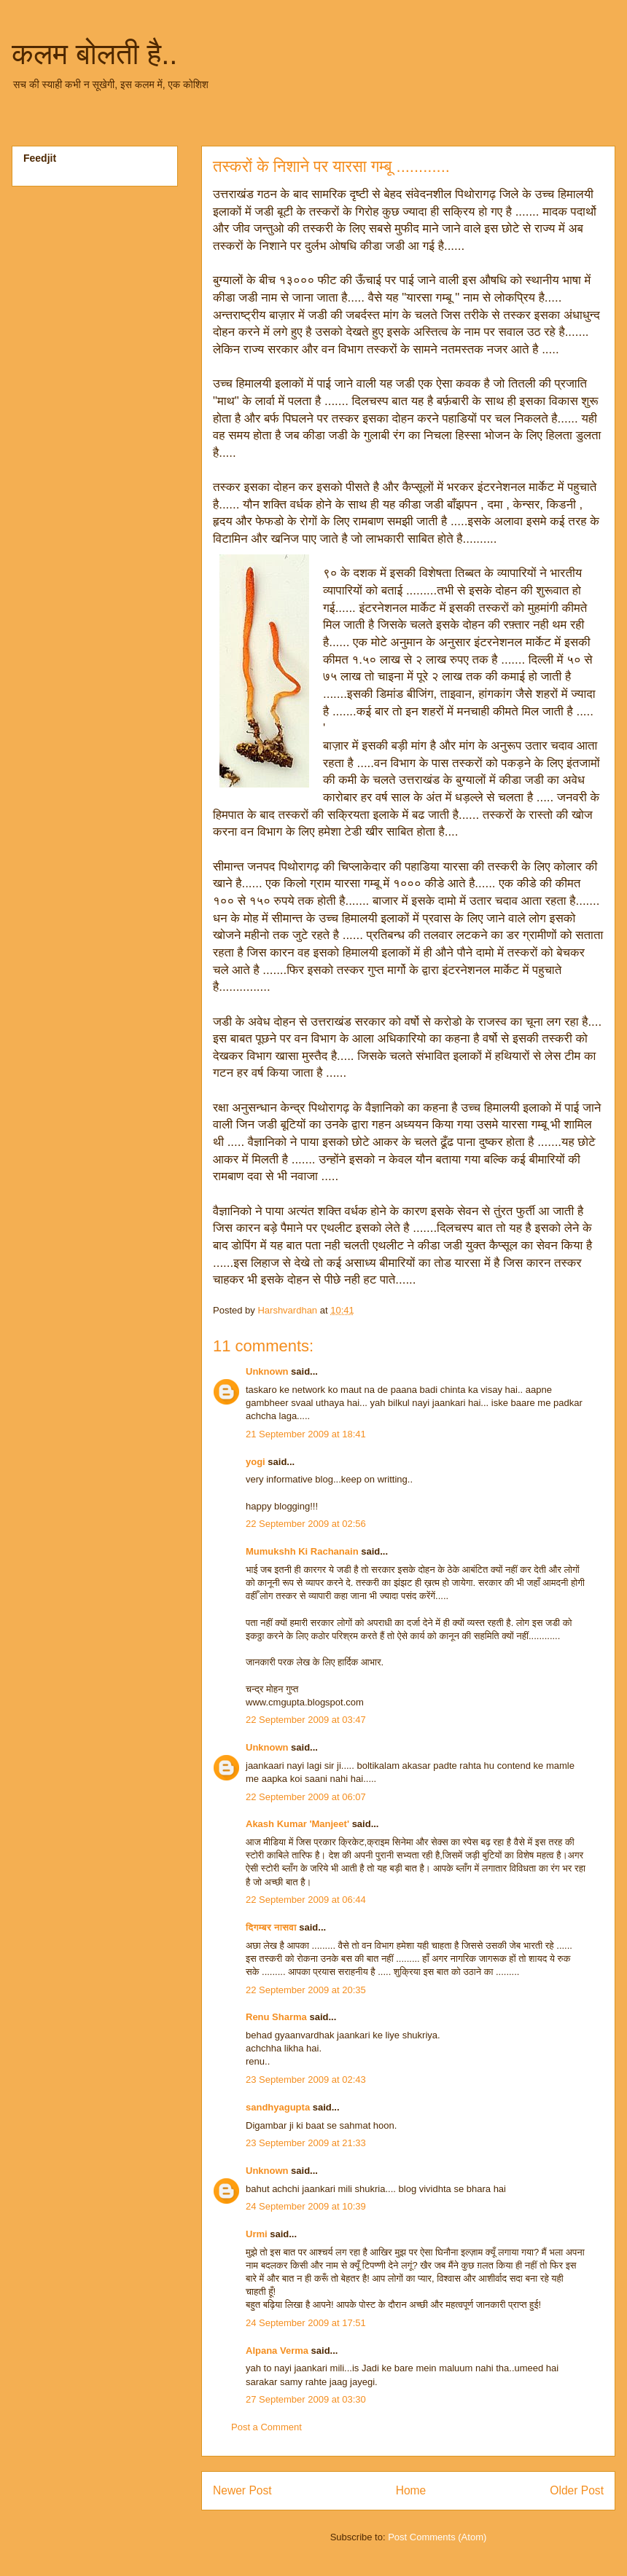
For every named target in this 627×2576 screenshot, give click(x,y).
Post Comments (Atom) (437, 2537)
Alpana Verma (277, 2350)
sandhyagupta (278, 2107)
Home (411, 2490)
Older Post (577, 2490)
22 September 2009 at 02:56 (306, 1523)
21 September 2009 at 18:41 (306, 1434)
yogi (255, 1461)
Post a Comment (266, 2427)
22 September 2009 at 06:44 (306, 1899)
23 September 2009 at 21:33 (306, 2142)
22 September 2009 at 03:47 (306, 1719)
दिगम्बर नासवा (271, 1927)
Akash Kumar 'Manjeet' (297, 1823)
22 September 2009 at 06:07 (306, 1796)
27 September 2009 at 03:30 (306, 2399)
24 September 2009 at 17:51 (306, 2322)
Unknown (267, 1371)
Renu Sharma (276, 2016)
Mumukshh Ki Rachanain (302, 1551)
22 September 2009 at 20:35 (306, 1989)
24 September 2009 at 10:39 (306, 2206)
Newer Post (242, 2490)
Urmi (257, 2234)
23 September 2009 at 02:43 (306, 2079)
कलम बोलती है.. (94, 54)
